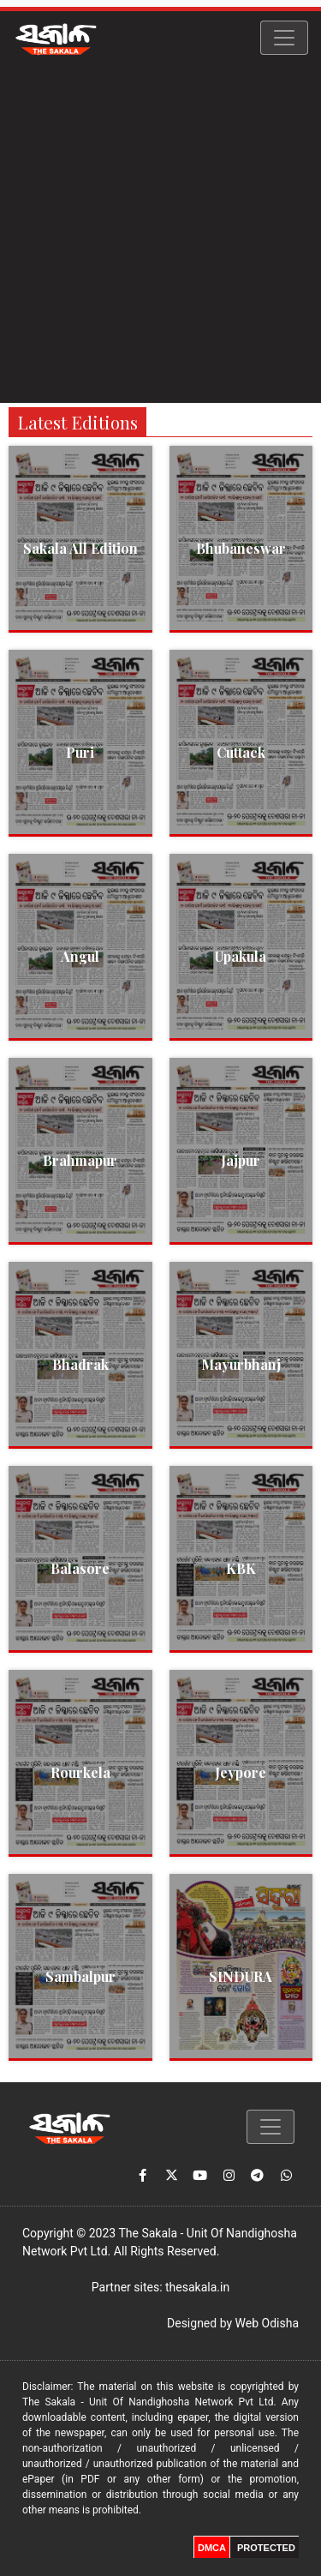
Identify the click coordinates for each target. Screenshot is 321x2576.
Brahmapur (80, 1160)
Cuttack (241, 752)
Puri (80, 752)
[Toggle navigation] (284, 38)
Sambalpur (80, 1976)
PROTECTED (266, 2548)
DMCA (212, 2548)
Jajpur (240, 1160)
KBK (241, 1568)
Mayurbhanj (241, 1364)
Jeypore (240, 1772)
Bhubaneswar (241, 548)
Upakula (240, 956)
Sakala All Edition (80, 548)
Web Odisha (267, 2323)
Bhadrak (80, 1364)
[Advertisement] (160, 233)
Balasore (80, 1568)
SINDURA (240, 1976)
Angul (80, 956)
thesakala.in (197, 2287)
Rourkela (80, 1772)
